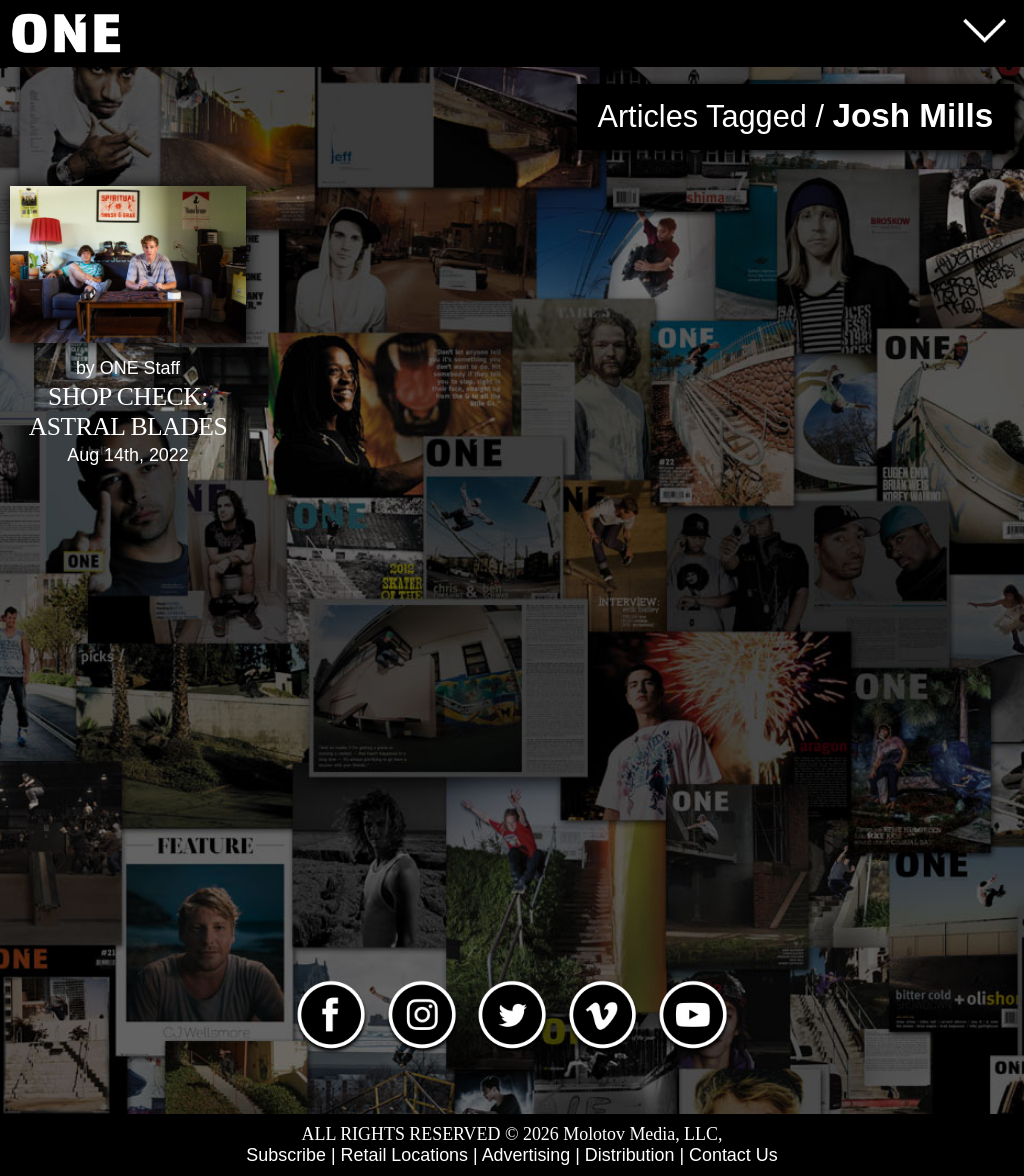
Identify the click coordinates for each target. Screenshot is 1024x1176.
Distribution (630, 1155)
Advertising (526, 1155)
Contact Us (733, 1155)
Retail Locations (404, 1155)
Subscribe (286, 1155)
